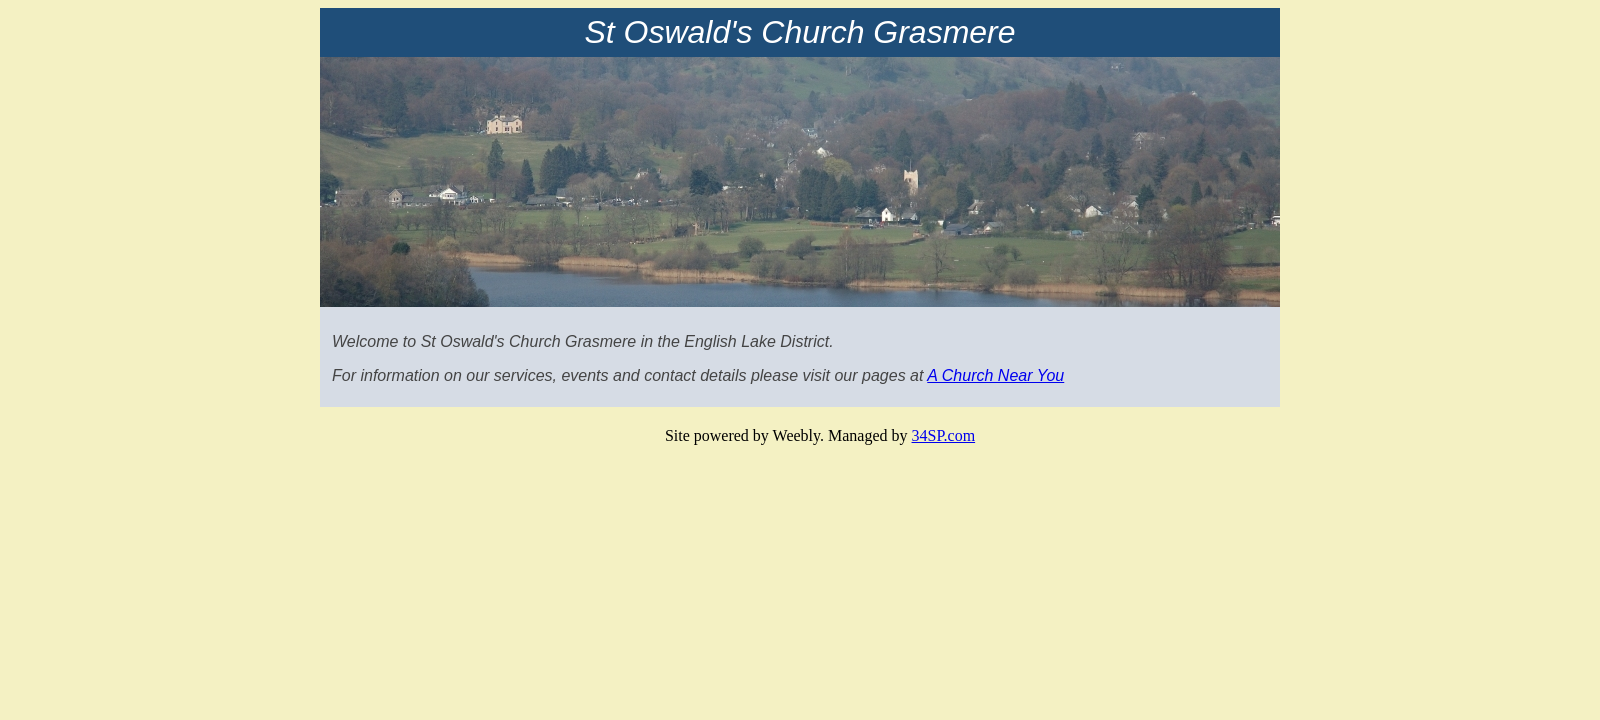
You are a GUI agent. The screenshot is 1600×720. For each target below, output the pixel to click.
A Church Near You (995, 375)
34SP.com (944, 435)
